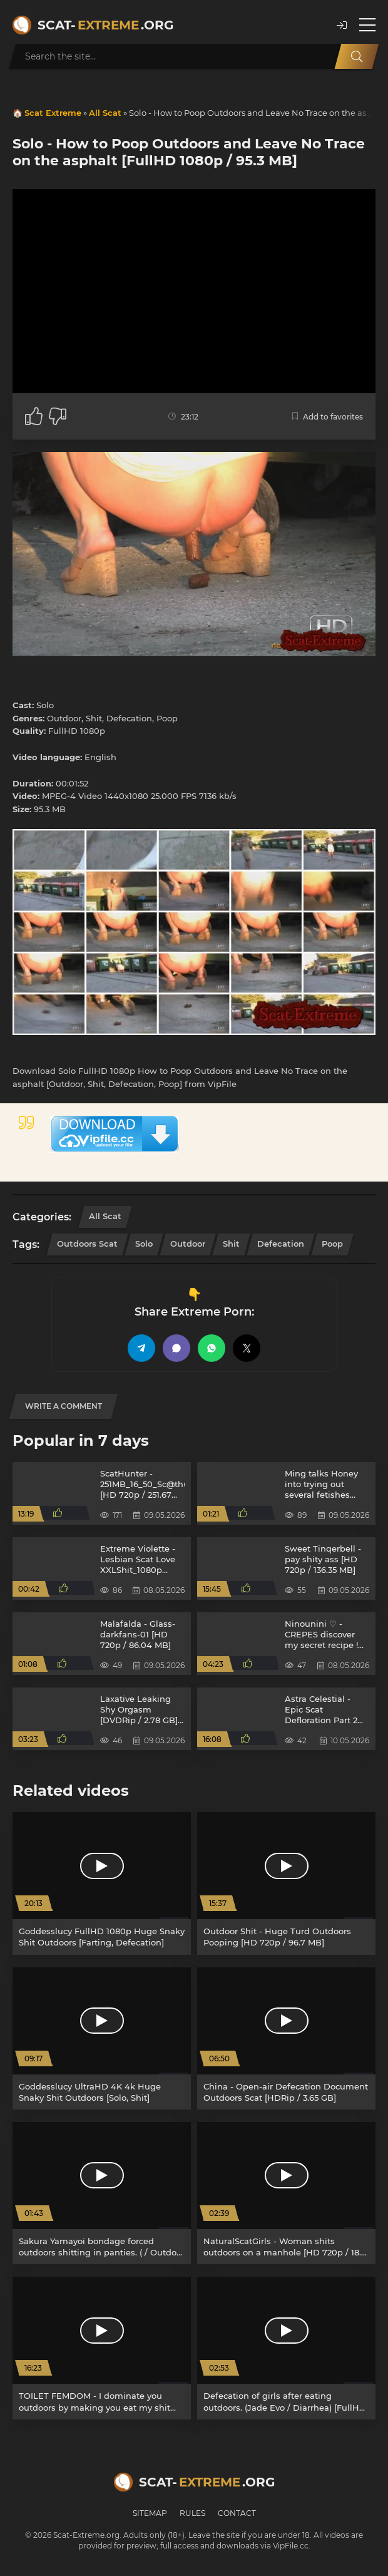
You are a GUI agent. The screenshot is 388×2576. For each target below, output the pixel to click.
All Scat (105, 113)
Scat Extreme (52, 113)
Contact (237, 2513)
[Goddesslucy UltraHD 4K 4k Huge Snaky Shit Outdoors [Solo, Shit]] (102, 2038)
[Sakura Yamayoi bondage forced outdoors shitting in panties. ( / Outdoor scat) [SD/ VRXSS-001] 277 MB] (102, 2193)
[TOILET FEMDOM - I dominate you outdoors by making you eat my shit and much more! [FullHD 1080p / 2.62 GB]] (102, 2348)
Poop (332, 1244)
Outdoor (187, 1244)
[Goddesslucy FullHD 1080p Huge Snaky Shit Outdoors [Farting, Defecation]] (102, 1883)
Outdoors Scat (87, 1244)
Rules (192, 2513)
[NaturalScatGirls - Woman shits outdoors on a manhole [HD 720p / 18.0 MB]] (286, 2193)
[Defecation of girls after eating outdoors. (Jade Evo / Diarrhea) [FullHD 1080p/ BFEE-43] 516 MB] (286, 2348)
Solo (144, 1244)
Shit (231, 1244)
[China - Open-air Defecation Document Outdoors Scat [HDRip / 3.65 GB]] (286, 2038)
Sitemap (150, 2513)
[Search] (356, 56)
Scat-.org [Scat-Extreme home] (105, 25)
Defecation (280, 1244)
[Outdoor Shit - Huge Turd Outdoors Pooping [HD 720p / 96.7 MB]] (286, 1883)
